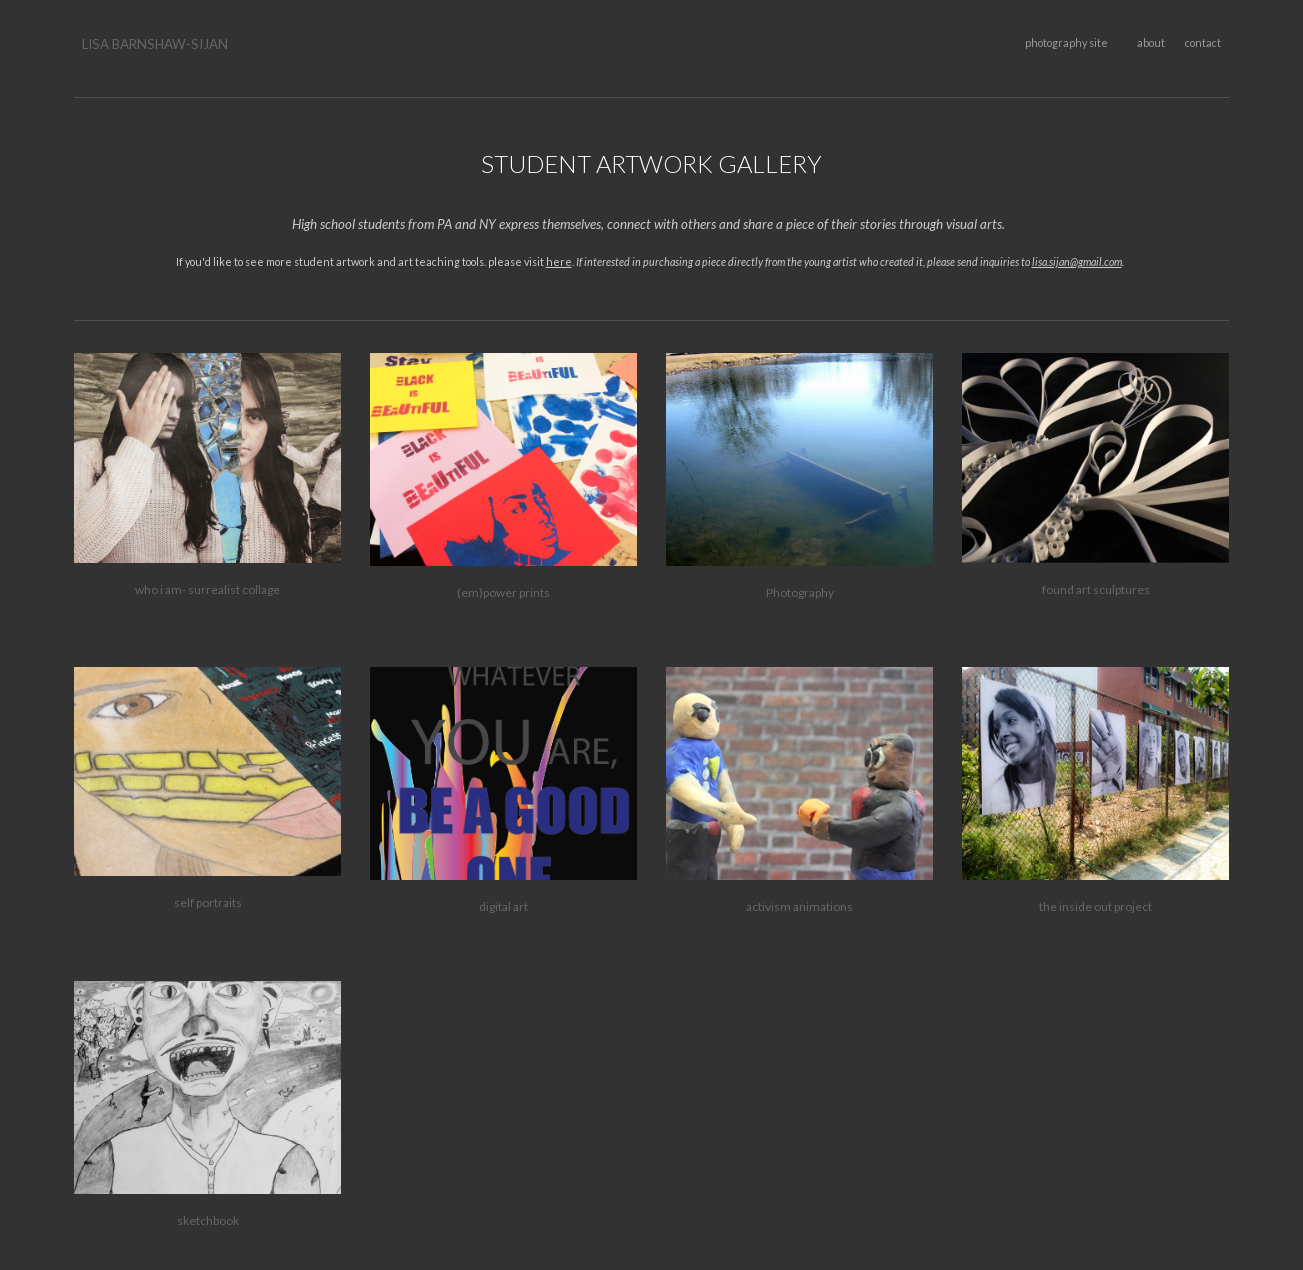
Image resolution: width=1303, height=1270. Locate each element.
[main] (207, 44)
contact (1203, 42)
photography (1056, 42)
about (1151, 42)
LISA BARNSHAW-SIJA (150, 44)
